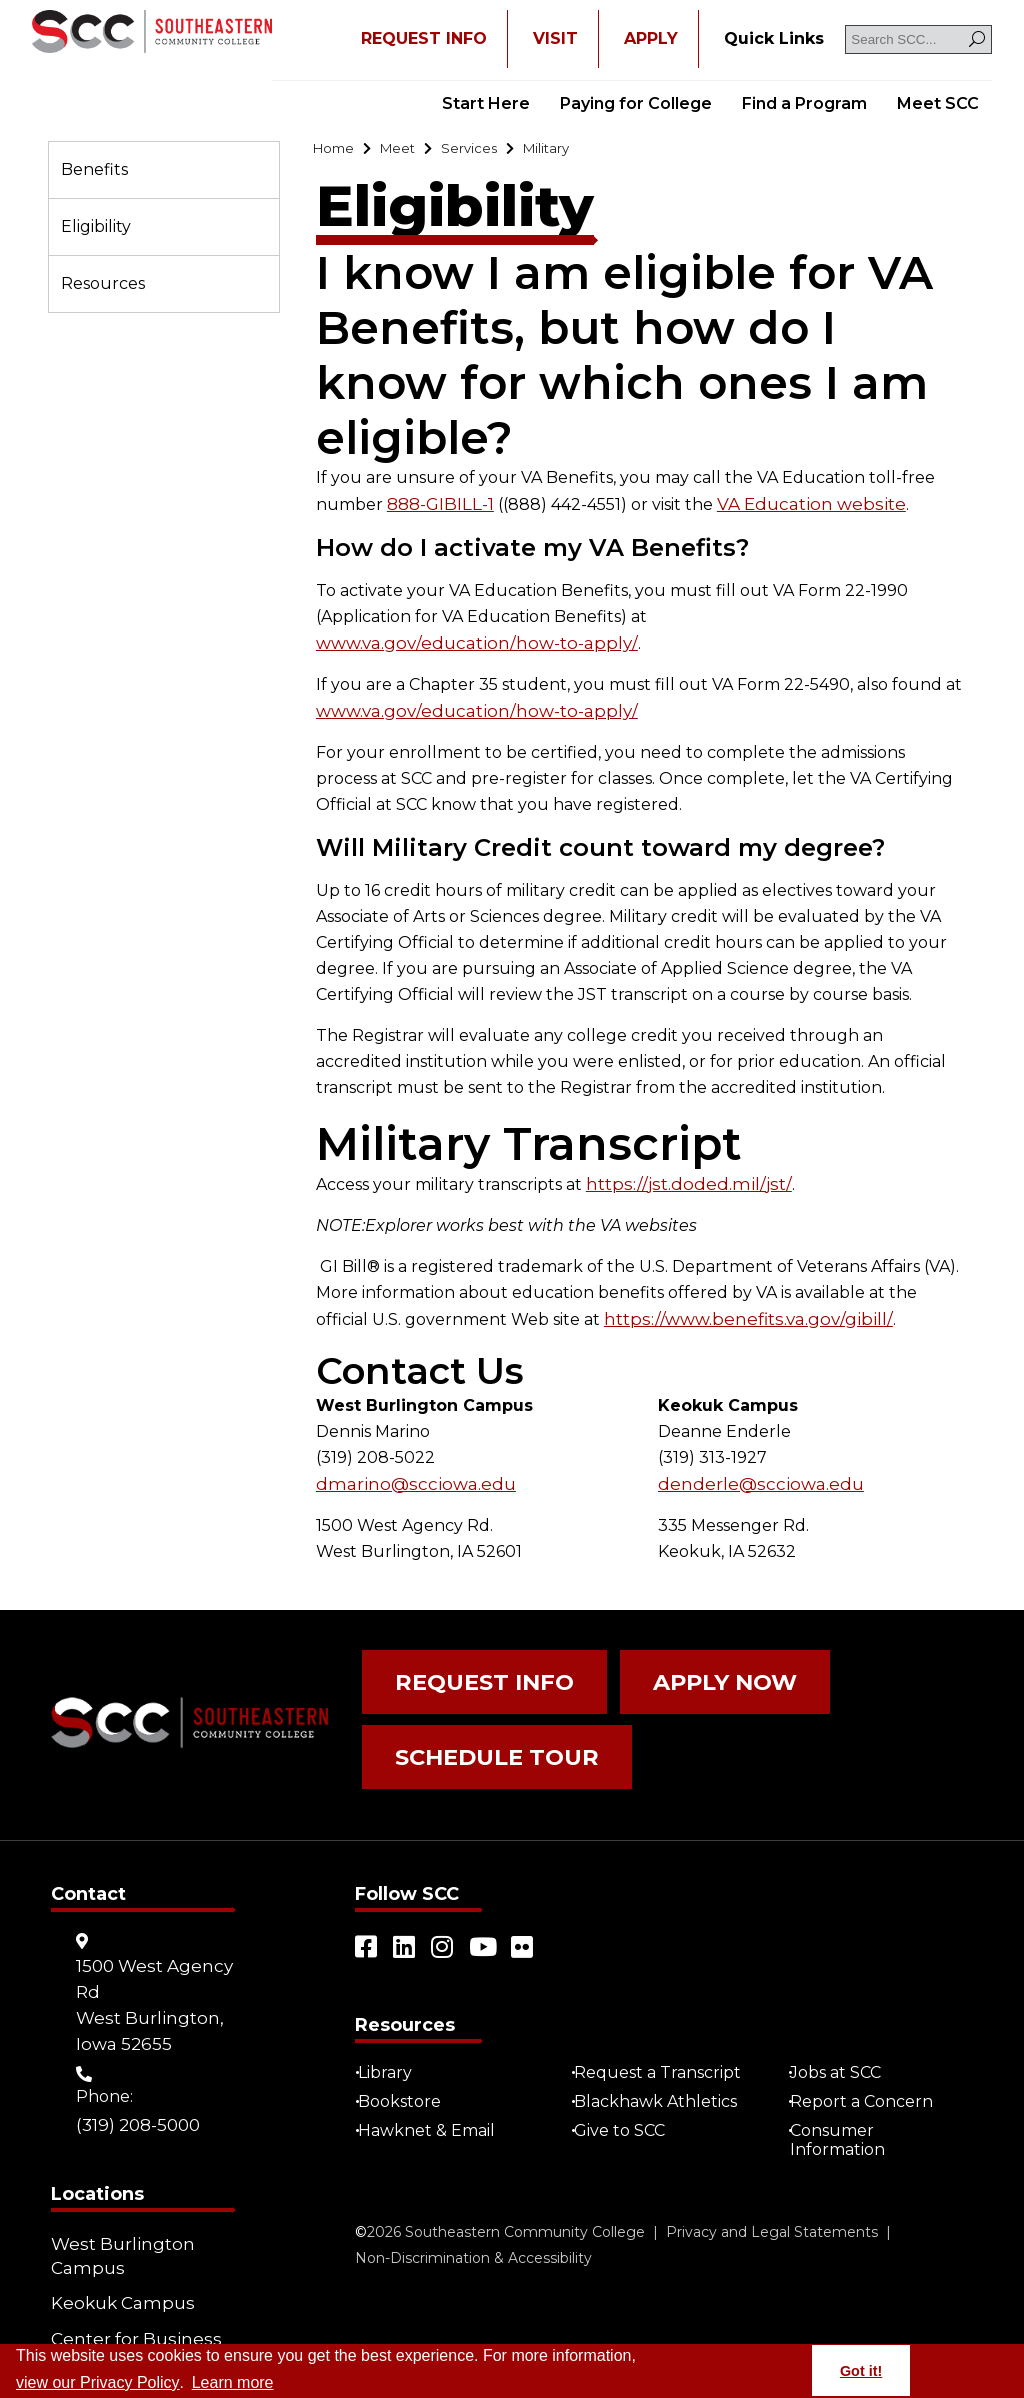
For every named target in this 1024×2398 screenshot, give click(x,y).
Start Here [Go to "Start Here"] (486, 103)
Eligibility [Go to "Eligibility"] (96, 226)
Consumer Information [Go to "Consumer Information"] (845, 2078)
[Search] (977, 39)
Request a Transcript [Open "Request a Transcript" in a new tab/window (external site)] (664, 2010)
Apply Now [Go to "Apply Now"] (675, 1651)
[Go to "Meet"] (409, 151)
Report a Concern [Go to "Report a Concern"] (869, 2039)
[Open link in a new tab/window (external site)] (367, 1885)
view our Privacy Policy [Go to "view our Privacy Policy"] (98, 2382)
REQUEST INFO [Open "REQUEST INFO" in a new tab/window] (424, 38)
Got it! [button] (861, 2371)
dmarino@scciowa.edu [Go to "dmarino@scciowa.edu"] (406, 1456)
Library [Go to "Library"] (392, 2010)
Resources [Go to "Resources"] (103, 283)
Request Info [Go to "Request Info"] (466, 1651)
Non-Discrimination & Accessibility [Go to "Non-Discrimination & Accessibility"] (473, 2196)
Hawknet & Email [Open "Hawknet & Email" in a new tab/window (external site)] (433, 2068)
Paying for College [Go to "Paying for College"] (636, 103)
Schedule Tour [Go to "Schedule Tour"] (477, 1709)
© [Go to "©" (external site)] (361, 2170)
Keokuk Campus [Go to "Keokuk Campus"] (117, 2234)
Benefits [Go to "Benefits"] (94, 169)
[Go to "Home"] (337, 151)
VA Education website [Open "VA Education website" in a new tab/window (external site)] (801, 507)
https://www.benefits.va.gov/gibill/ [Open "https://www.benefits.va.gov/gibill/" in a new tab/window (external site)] (737, 1292)
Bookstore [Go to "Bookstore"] (406, 2039)
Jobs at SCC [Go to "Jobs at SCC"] (843, 2010)
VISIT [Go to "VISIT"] (555, 38)
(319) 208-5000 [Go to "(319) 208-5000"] (136, 2063)
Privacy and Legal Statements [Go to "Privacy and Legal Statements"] (772, 2170)
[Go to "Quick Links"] (774, 39)
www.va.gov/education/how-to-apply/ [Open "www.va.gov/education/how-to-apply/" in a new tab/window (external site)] (800, 619)
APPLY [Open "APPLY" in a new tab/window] (651, 38)
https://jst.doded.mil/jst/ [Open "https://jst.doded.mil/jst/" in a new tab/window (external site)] (678, 1158)
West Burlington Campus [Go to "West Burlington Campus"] (118, 2193)
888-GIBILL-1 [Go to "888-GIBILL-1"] (439, 507)
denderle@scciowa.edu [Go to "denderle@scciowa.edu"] (752, 1456)
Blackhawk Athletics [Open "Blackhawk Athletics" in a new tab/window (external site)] (662, 2039)
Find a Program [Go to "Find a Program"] (804, 103)
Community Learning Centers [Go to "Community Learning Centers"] (135, 2328)
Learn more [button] (233, 2382)
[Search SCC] (918, 39)
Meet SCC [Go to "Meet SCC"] (938, 103)
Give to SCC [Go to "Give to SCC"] (626, 2068)
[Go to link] (152, 33)
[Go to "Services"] (488, 151)
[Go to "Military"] (576, 151)
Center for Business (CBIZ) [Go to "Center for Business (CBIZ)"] (129, 2275)
